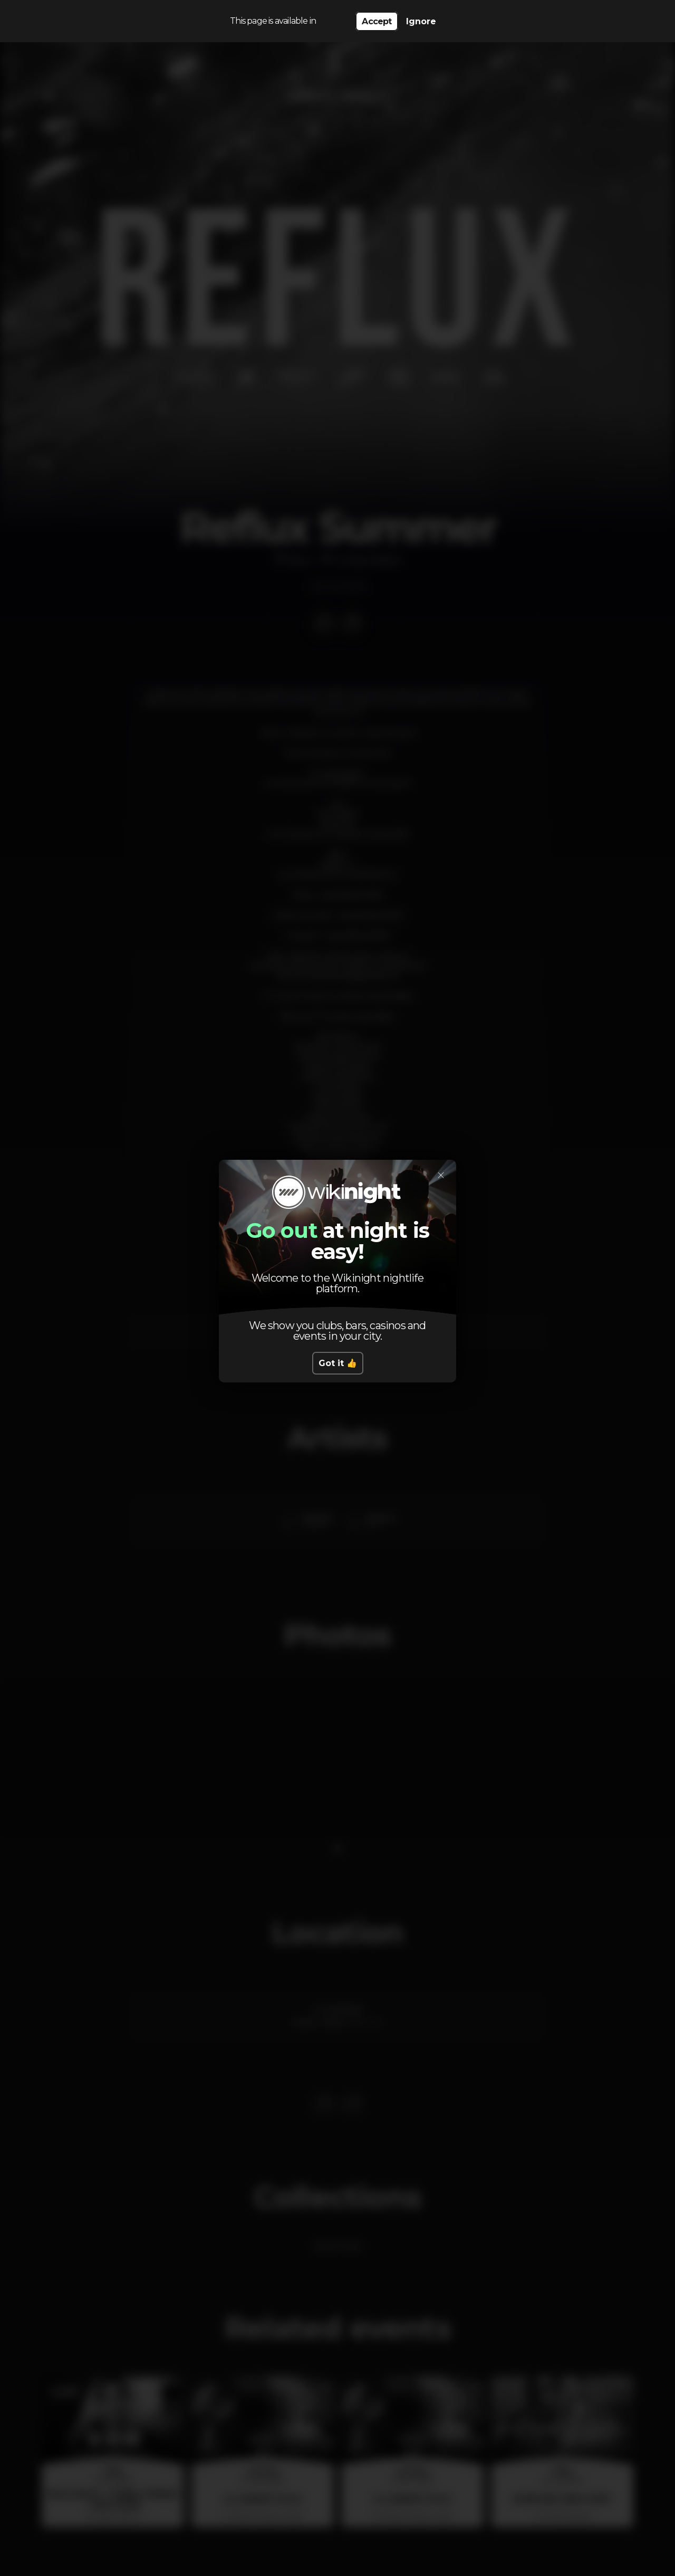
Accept (376, 21)
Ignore (421, 21)
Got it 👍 (338, 1363)
